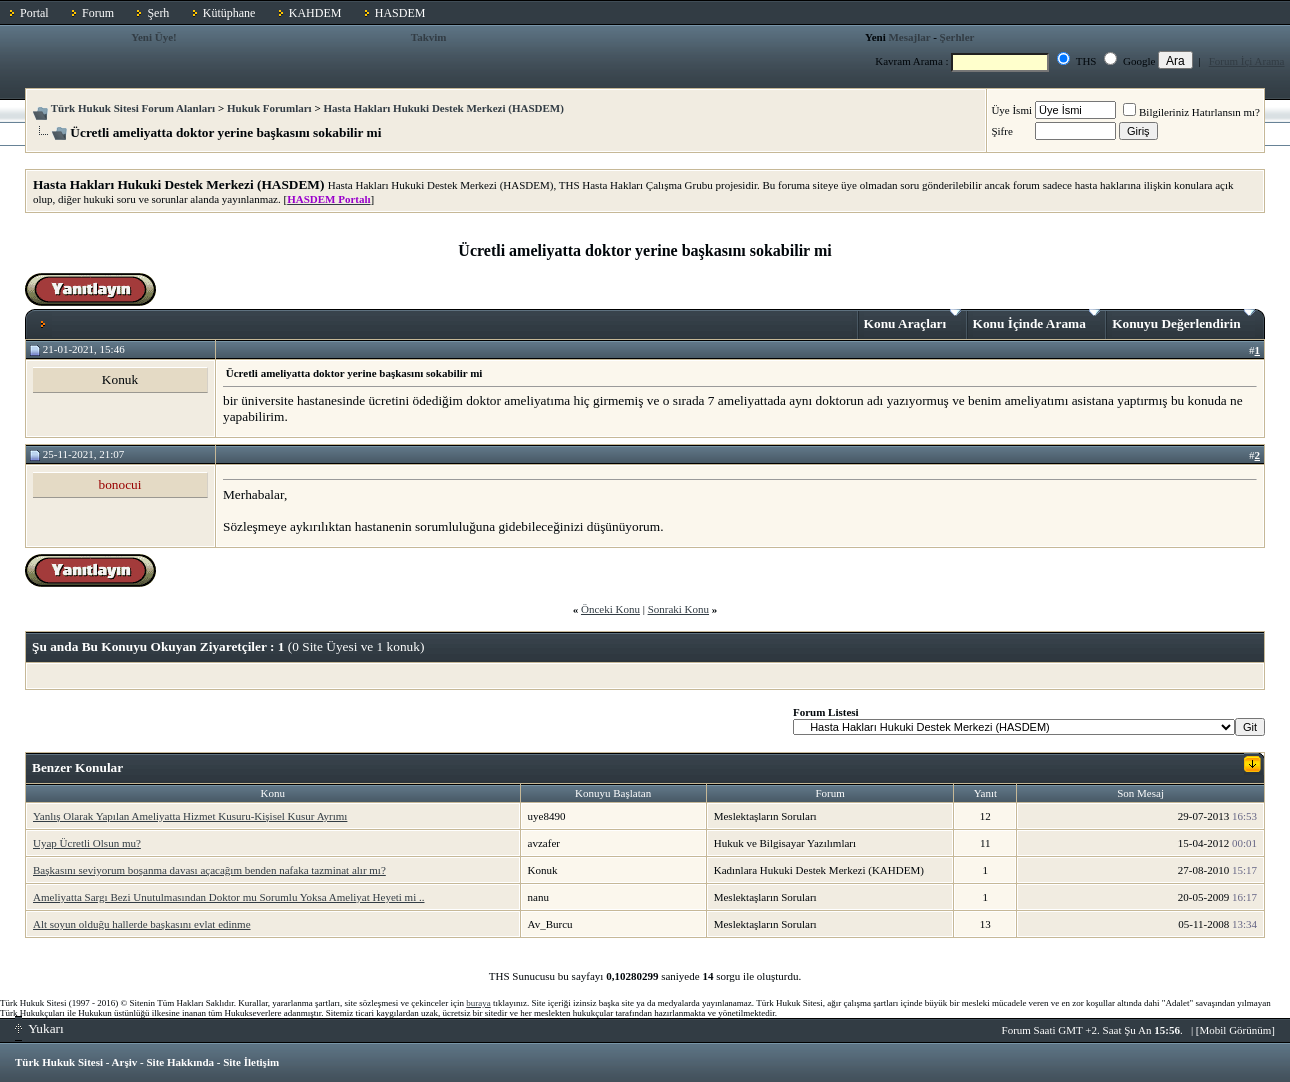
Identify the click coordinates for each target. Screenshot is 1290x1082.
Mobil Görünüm (1236, 1030)
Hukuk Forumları (269, 108)
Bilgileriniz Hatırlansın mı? (1191, 112)
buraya (478, 1003)
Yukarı (39, 1028)
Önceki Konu (610, 609)
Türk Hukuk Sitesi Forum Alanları (133, 108)
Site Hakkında (180, 1062)
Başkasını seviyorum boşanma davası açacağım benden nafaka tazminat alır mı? (209, 870)
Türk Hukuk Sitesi (59, 1062)
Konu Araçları (912, 320)
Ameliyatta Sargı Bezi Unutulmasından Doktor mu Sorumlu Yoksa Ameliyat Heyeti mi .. (228, 897)
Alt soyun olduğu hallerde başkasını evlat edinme (142, 924)
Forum (98, 13)
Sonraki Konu (678, 609)
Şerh (158, 13)
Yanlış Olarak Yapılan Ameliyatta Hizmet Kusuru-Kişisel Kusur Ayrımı (190, 816)
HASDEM (400, 13)
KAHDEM (315, 13)
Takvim (429, 37)
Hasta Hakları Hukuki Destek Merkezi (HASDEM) (443, 108)
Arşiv (125, 1062)
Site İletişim (251, 1062)
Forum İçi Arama (1247, 61)
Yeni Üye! (154, 37)
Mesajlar (909, 37)
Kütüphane (229, 13)
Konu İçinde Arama (1037, 320)
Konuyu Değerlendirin (1183, 320)
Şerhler (957, 37)
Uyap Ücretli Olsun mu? (87, 843)
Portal (34, 13)
